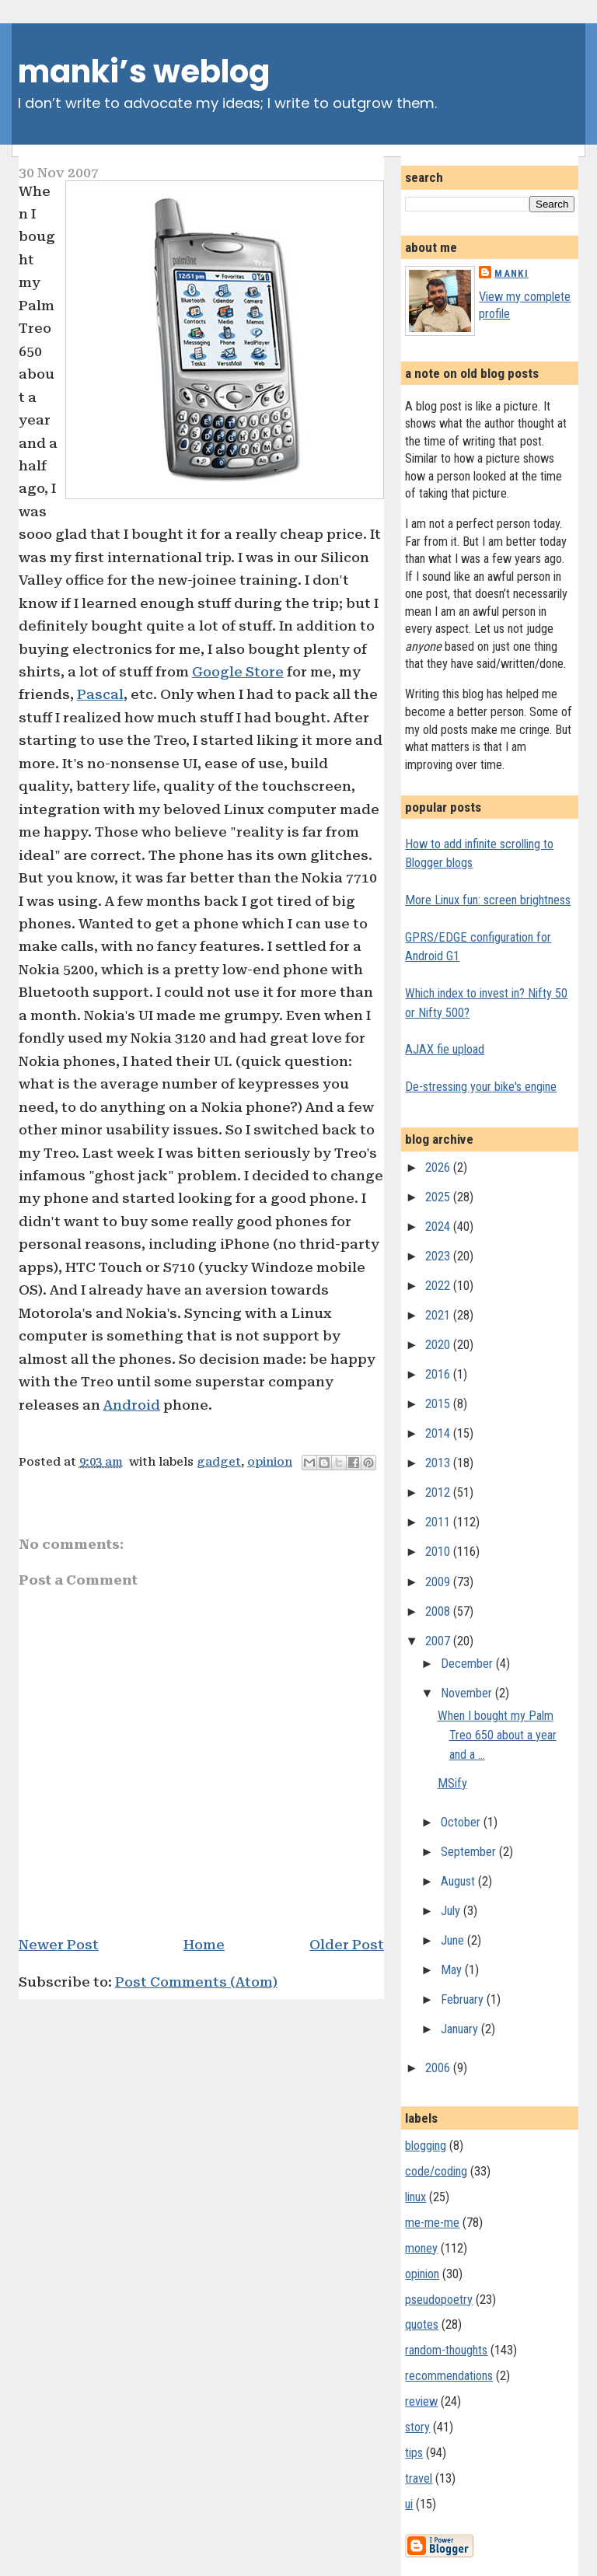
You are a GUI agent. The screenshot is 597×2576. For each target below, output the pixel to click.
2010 (439, 1551)
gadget (219, 1462)
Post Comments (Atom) (196, 1982)
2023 (439, 1256)
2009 (439, 1582)
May (453, 1970)
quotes (421, 2324)
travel (418, 2478)
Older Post (346, 1944)
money (421, 2248)
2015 (439, 1403)
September (470, 1851)
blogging (425, 2145)
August (459, 1881)
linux (415, 2197)
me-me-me (432, 2222)
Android (131, 1405)
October (462, 1822)
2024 (439, 1226)
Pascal (100, 694)
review (421, 2401)
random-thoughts (446, 2350)
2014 (439, 1433)
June (454, 1940)
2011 (439, 1522)
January (461, 2029)
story (417, 2427)
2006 (439, 2067)
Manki (511, 273)
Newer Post (59, 1944)
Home (204, 1944)
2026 (439, 1167)
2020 (439, 1344)
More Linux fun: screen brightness (488, 900)
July (452, 1910)
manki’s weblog (144, 71)
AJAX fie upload (444, 1049)
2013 (439, 1463)
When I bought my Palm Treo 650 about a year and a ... (497, 1734)
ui (409, 2504)
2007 (439, 1641)
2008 (439, 1611)
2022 (439, 1285)
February (464, 1999)
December (468, 1663)
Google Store (238, 672)
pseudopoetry (439, 2299)
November (468, 1693)
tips (414, 2452)
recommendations (449, 2375)
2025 (439, 1197)
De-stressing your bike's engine (481, 1086)
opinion (269, 1462)
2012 (439, 1492)
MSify (452, 1783)
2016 (439, 1374)
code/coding (436, 2171)
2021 (439, 1315)
